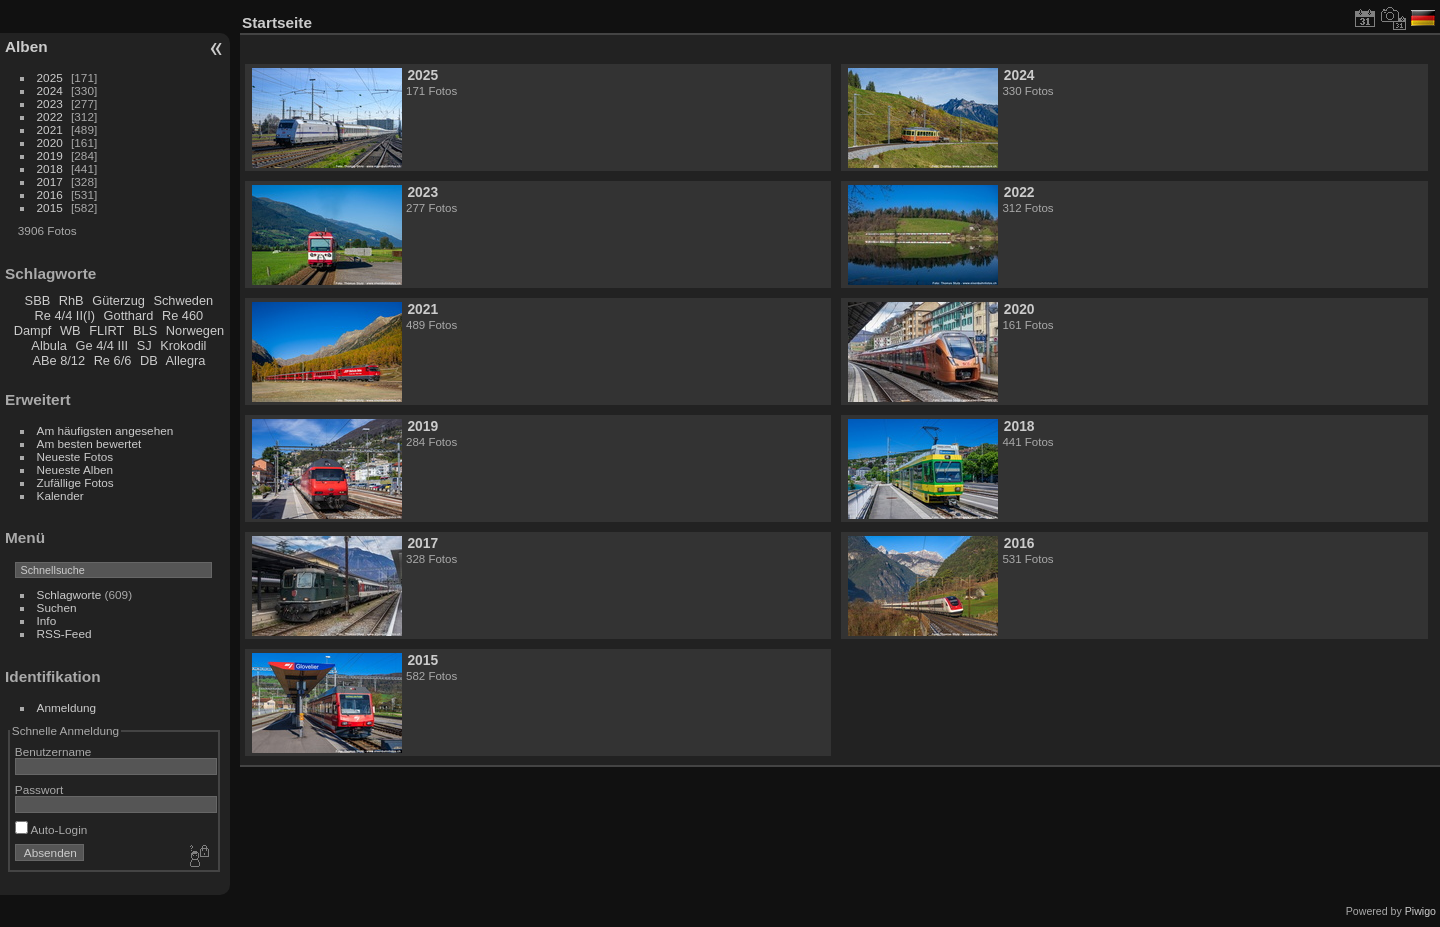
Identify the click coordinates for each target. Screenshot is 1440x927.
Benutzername (53, 751)
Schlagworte (69, 594)
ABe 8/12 (58, 360)
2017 (50, 181)
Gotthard (129, 315)
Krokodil (183, 345)
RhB (71, 300)
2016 (50, 194)
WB (70, 330)
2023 (50, 103)
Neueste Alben (75, 469)
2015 (50, 207)
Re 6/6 (113, 360)
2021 (50, 129)
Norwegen (195, 330)
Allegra (186, 360)
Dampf (33, 330)
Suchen (57, 607)
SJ (144, 345)
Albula (49, 345)
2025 (50, 77)
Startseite (277, 22)
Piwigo (1420, 911)
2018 (50, 168)
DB (149, 360)
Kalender (60, 495)
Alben (26, 46)
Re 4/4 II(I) (65, 315)
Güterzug (118, 300)
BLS (145, 330)
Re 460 (182, 315)
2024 (50, 90)
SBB (38, 300)
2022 (50, 116)
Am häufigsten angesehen (105, 430)
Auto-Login (51, 829)
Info (47, 620)
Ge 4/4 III (102, 345)
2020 (50, 142)
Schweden (183, 300)
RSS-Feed (64, 633)
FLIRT (106, 330)
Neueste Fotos (75, 456)
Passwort (39, 789)
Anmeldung (67, 707)
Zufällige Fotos (75, 482)
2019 (50, 155)
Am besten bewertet (89, 443)
